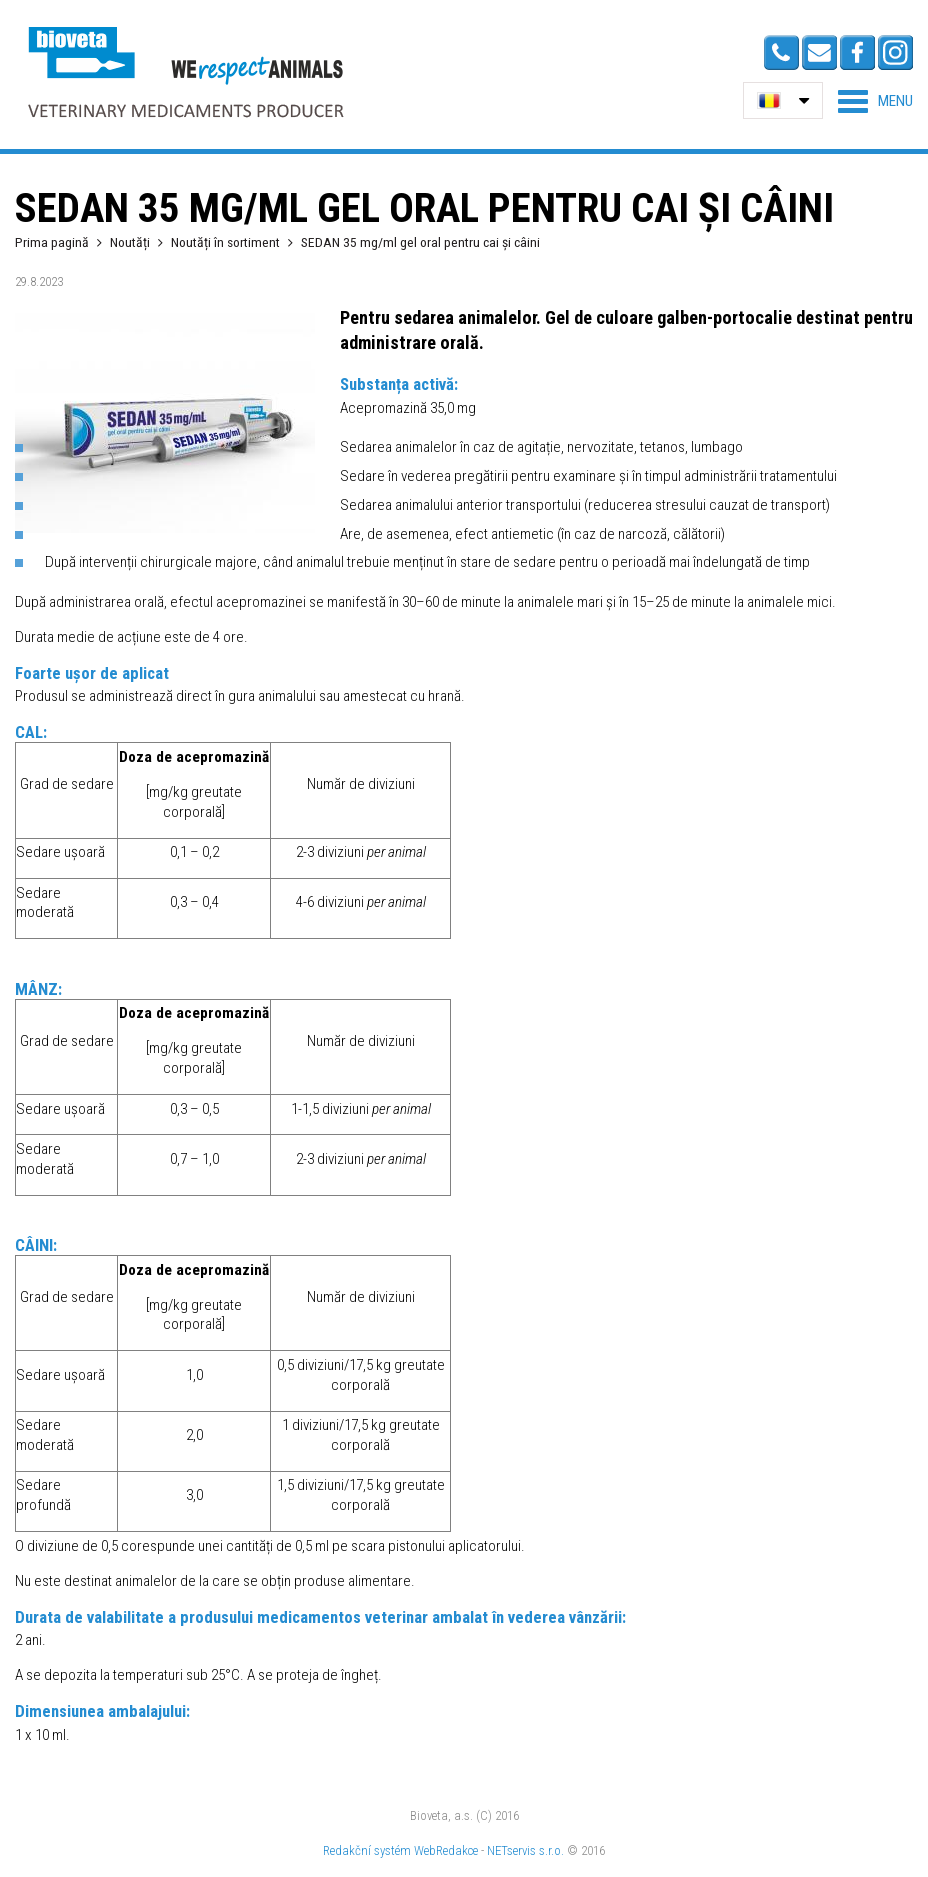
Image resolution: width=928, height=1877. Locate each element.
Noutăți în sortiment (225, 242)
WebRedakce (446, 1850)
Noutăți (130, 242)
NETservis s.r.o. (525, 1850)
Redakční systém (367, 1850)
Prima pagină (52, 242)
